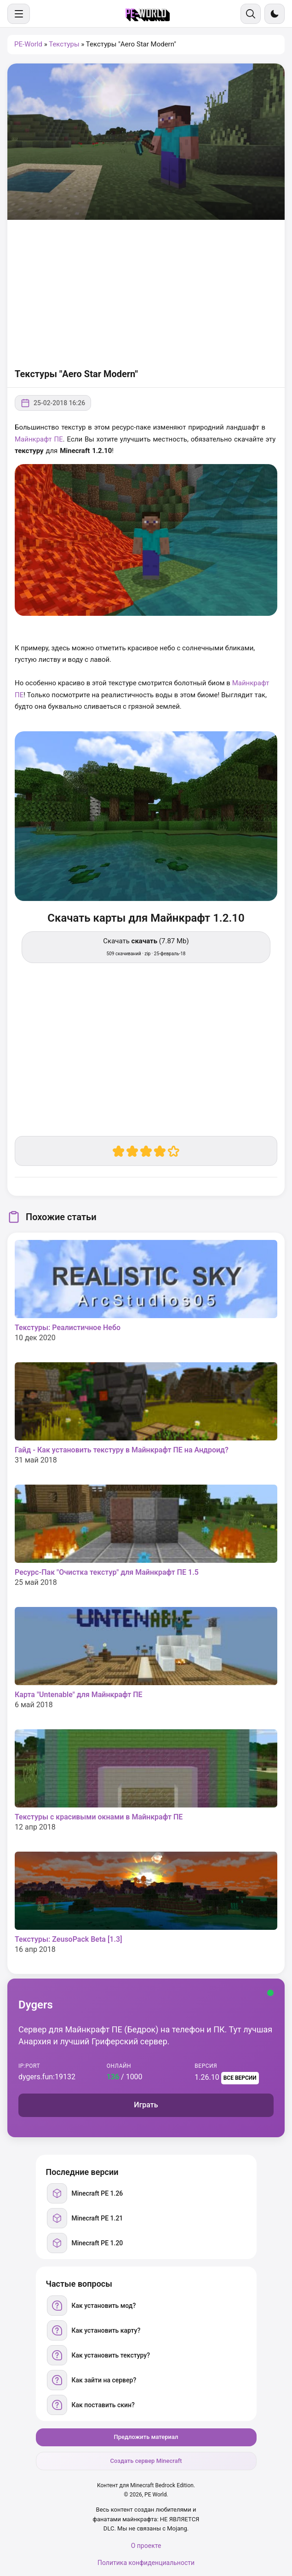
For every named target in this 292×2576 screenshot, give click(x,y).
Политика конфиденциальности (146, 2562)
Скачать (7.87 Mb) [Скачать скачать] (146, 946)
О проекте (146, 2545)
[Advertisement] (146, 293)
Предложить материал (146, 2436)
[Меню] (18, 14)
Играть (146, 2104)
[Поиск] (250, 14)
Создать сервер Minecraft (146, 2460)
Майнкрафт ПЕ (39, 439)
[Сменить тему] (274, 14)
